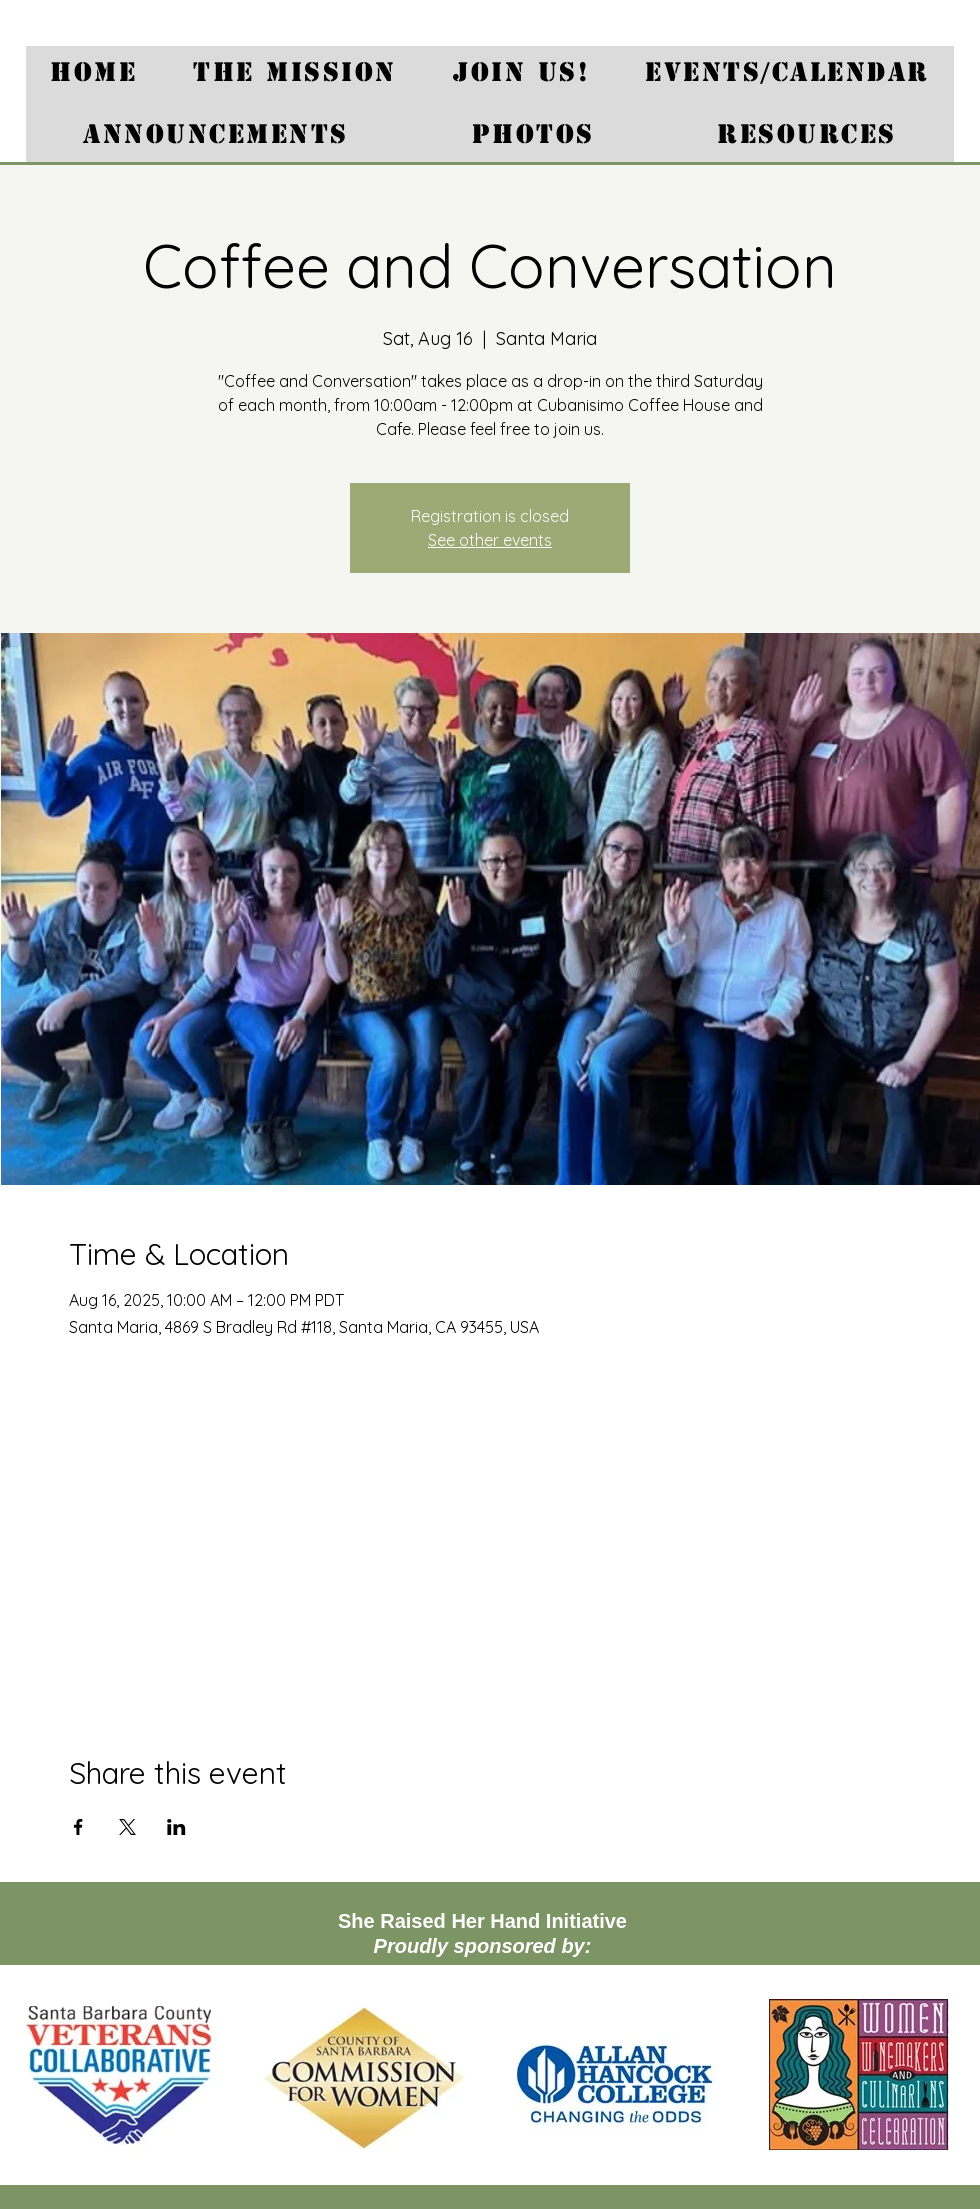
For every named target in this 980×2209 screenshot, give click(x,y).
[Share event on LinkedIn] (176, 1827)
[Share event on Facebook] (78, 1827)
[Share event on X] (127, 1827)
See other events (490, 540)
